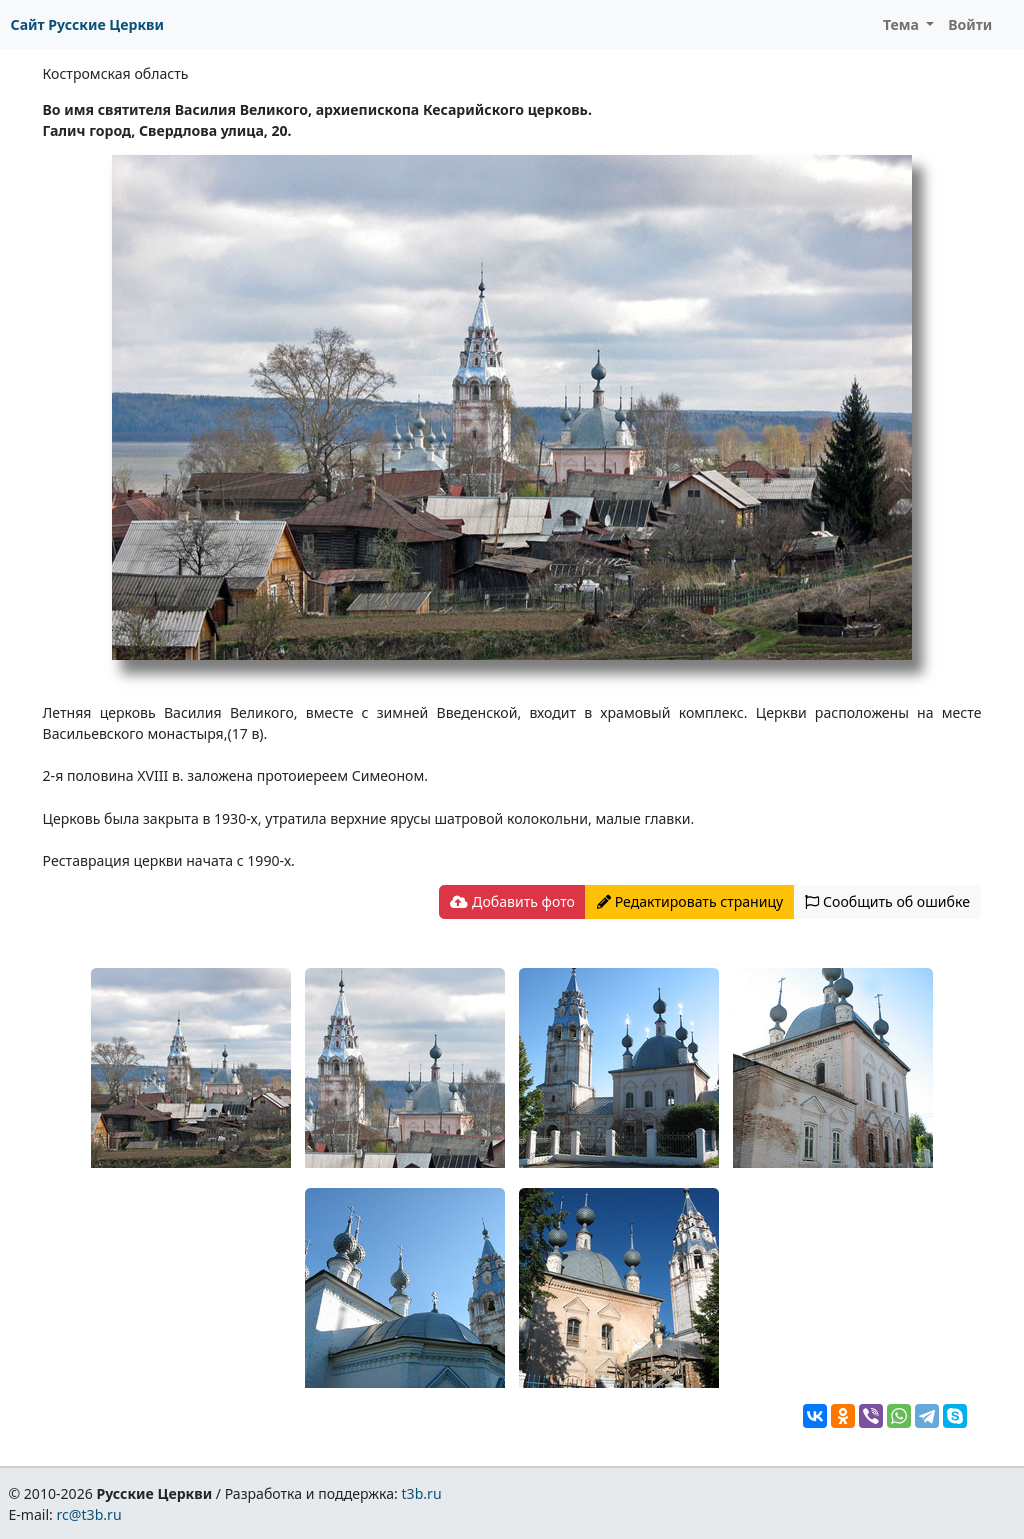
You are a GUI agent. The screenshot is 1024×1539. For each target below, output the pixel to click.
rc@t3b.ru (89, 1514)
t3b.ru (422, 1493)
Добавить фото (512, 901)
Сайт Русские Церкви (87, 24)
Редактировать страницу (690, 901)
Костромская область (116, 73)
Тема (903, 24)
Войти (970, 24)
